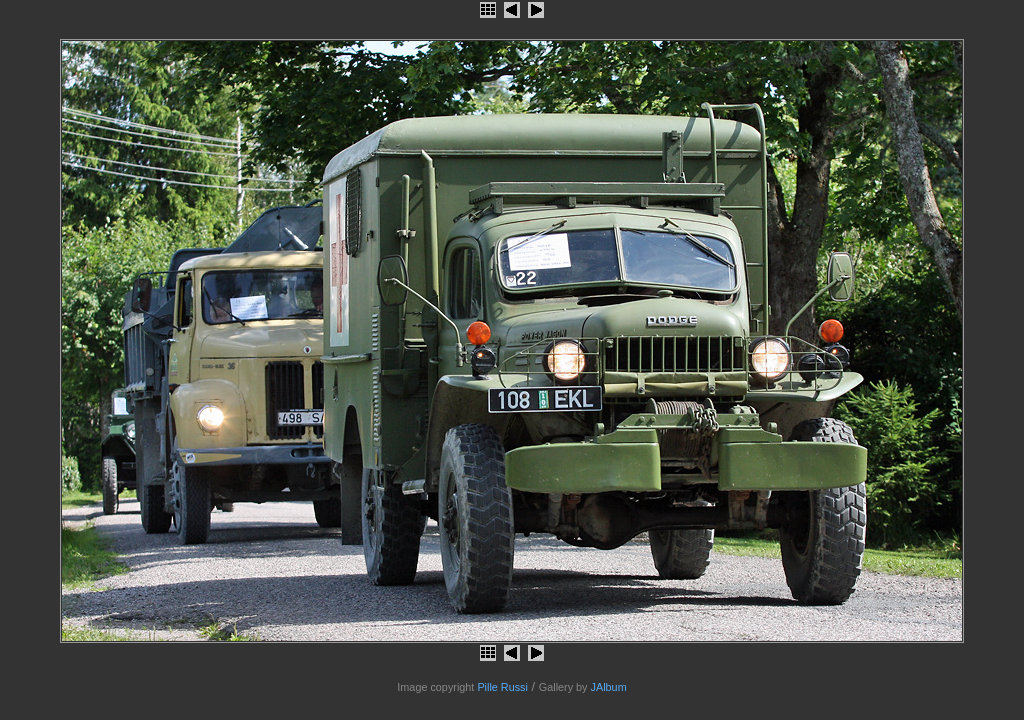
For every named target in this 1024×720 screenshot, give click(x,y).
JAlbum (609, 687)
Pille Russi (502, 687)
